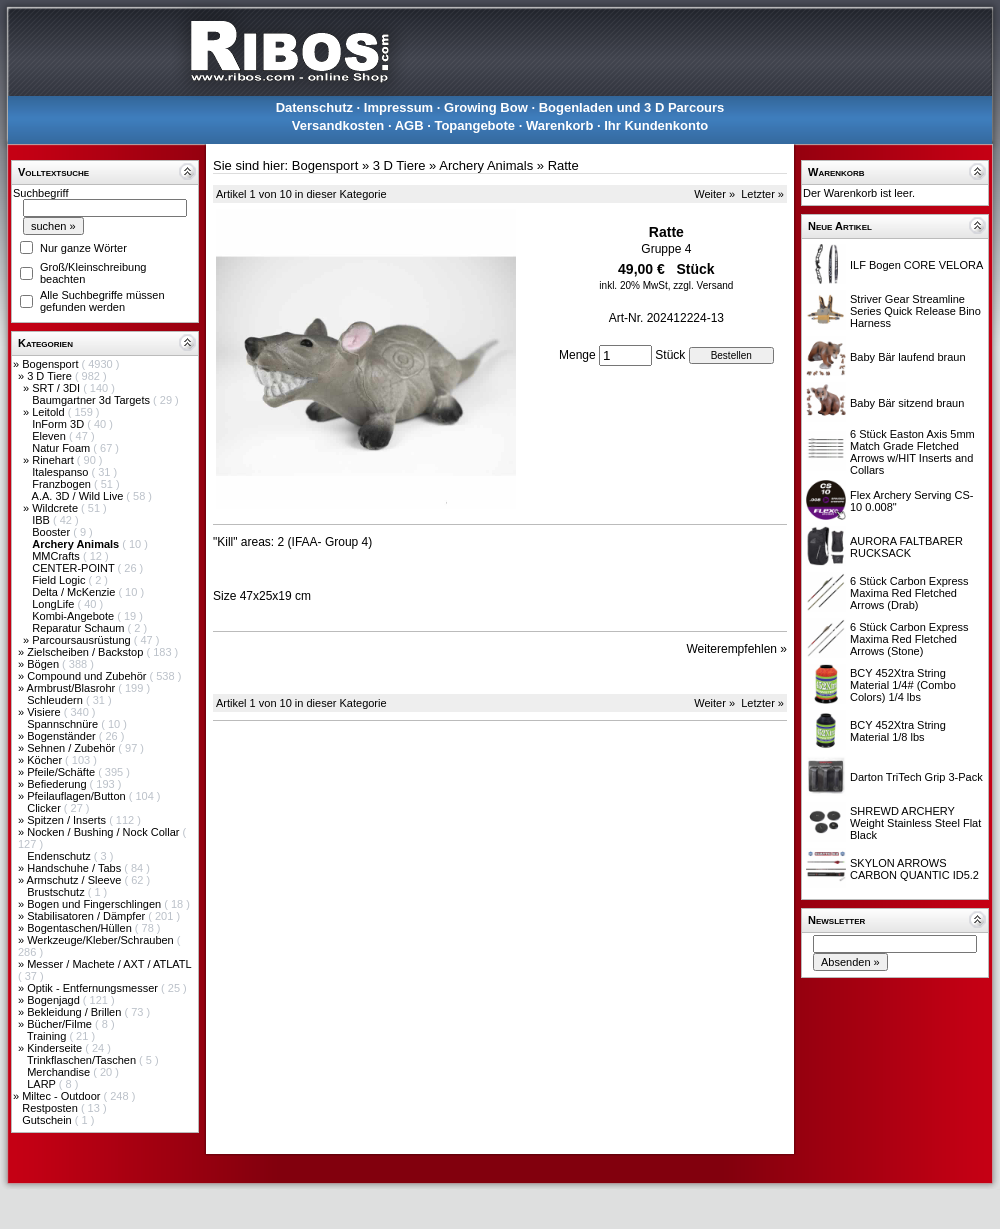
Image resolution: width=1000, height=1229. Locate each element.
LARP (43, 1084)
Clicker (45, 808)
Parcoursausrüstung (83, 640)
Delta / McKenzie (75, 592)
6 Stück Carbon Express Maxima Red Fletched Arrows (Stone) (909, 639)
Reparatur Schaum (79, 628)
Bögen (44, 664)
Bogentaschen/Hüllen (81, 928)
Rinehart (54, 460)
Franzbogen (63, 484)
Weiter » (714, 194)
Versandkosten (338, 125)
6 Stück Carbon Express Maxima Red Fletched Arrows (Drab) (909, 593)
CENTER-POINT (74, 568)
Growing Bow (486, 107)
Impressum (398, 107)
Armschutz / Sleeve (76, 880)
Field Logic (60, 580)
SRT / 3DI (57, 388)
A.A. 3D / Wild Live (79, 496)
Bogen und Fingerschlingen (95, 904)
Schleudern (56, 700)
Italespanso (61, 472)
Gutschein (48, 1120)
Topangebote (474, 125)
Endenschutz (60, 856)
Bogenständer (63, 736)
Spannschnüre (64, 724)
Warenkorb (559, 125)
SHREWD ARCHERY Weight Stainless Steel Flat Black (915, 823)
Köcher (46, 760)
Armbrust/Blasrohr (73, 688)
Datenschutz (314, 107)
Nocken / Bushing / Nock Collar (104, 832)
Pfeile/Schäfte (62, 772)
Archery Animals (486, 165)
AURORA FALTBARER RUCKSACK (906, 547)
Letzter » (762, 194)
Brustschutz (57, 892)
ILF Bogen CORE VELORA (916, 265)
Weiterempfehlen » (737, 649)
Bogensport (51, 364)
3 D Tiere (51, 376)
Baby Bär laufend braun (908, 357)
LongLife (54, 604)
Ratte (563, 165)
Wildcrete (56, 508)
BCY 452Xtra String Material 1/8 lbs (898, 731)
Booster (52, 532)
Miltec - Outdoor (62, 1096)
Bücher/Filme (61, 1024)
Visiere (45, 712)
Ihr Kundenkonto (656, 125)
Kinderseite (56, 1048)
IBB (42, 520)
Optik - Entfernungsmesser (94, 988)
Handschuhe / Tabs (75, 868)
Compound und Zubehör (88, 676)
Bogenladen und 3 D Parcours (632, 107)
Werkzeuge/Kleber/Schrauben (102, 940)
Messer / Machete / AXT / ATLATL (109, 964)
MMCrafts (57, 556)
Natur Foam (62, 448)
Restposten (51, 1108)
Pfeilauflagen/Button (78, 796)
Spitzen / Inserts (68, 820)
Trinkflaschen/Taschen (83, 1060)
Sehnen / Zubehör (72, 748)
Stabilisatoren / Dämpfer (87, 916)
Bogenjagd (55, 1000)
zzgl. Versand (703, 285)
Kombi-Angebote (74, 616)
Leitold (49, 412)
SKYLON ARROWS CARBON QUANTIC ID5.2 (914, 869)
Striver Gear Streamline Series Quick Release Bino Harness (915, 311)
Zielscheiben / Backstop (86, 652)
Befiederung (58, 784)
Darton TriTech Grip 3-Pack (916, 777)
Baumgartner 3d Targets (92, 400)
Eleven (50, 436)
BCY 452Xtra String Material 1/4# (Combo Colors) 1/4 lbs (903, 685)
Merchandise (60, 1072)
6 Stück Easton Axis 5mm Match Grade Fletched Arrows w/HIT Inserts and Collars (912, 452)
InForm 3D (59, 424)
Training (48, 1036)
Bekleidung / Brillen (75, 1012)
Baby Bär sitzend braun (907, 403)
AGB (409, 125)
